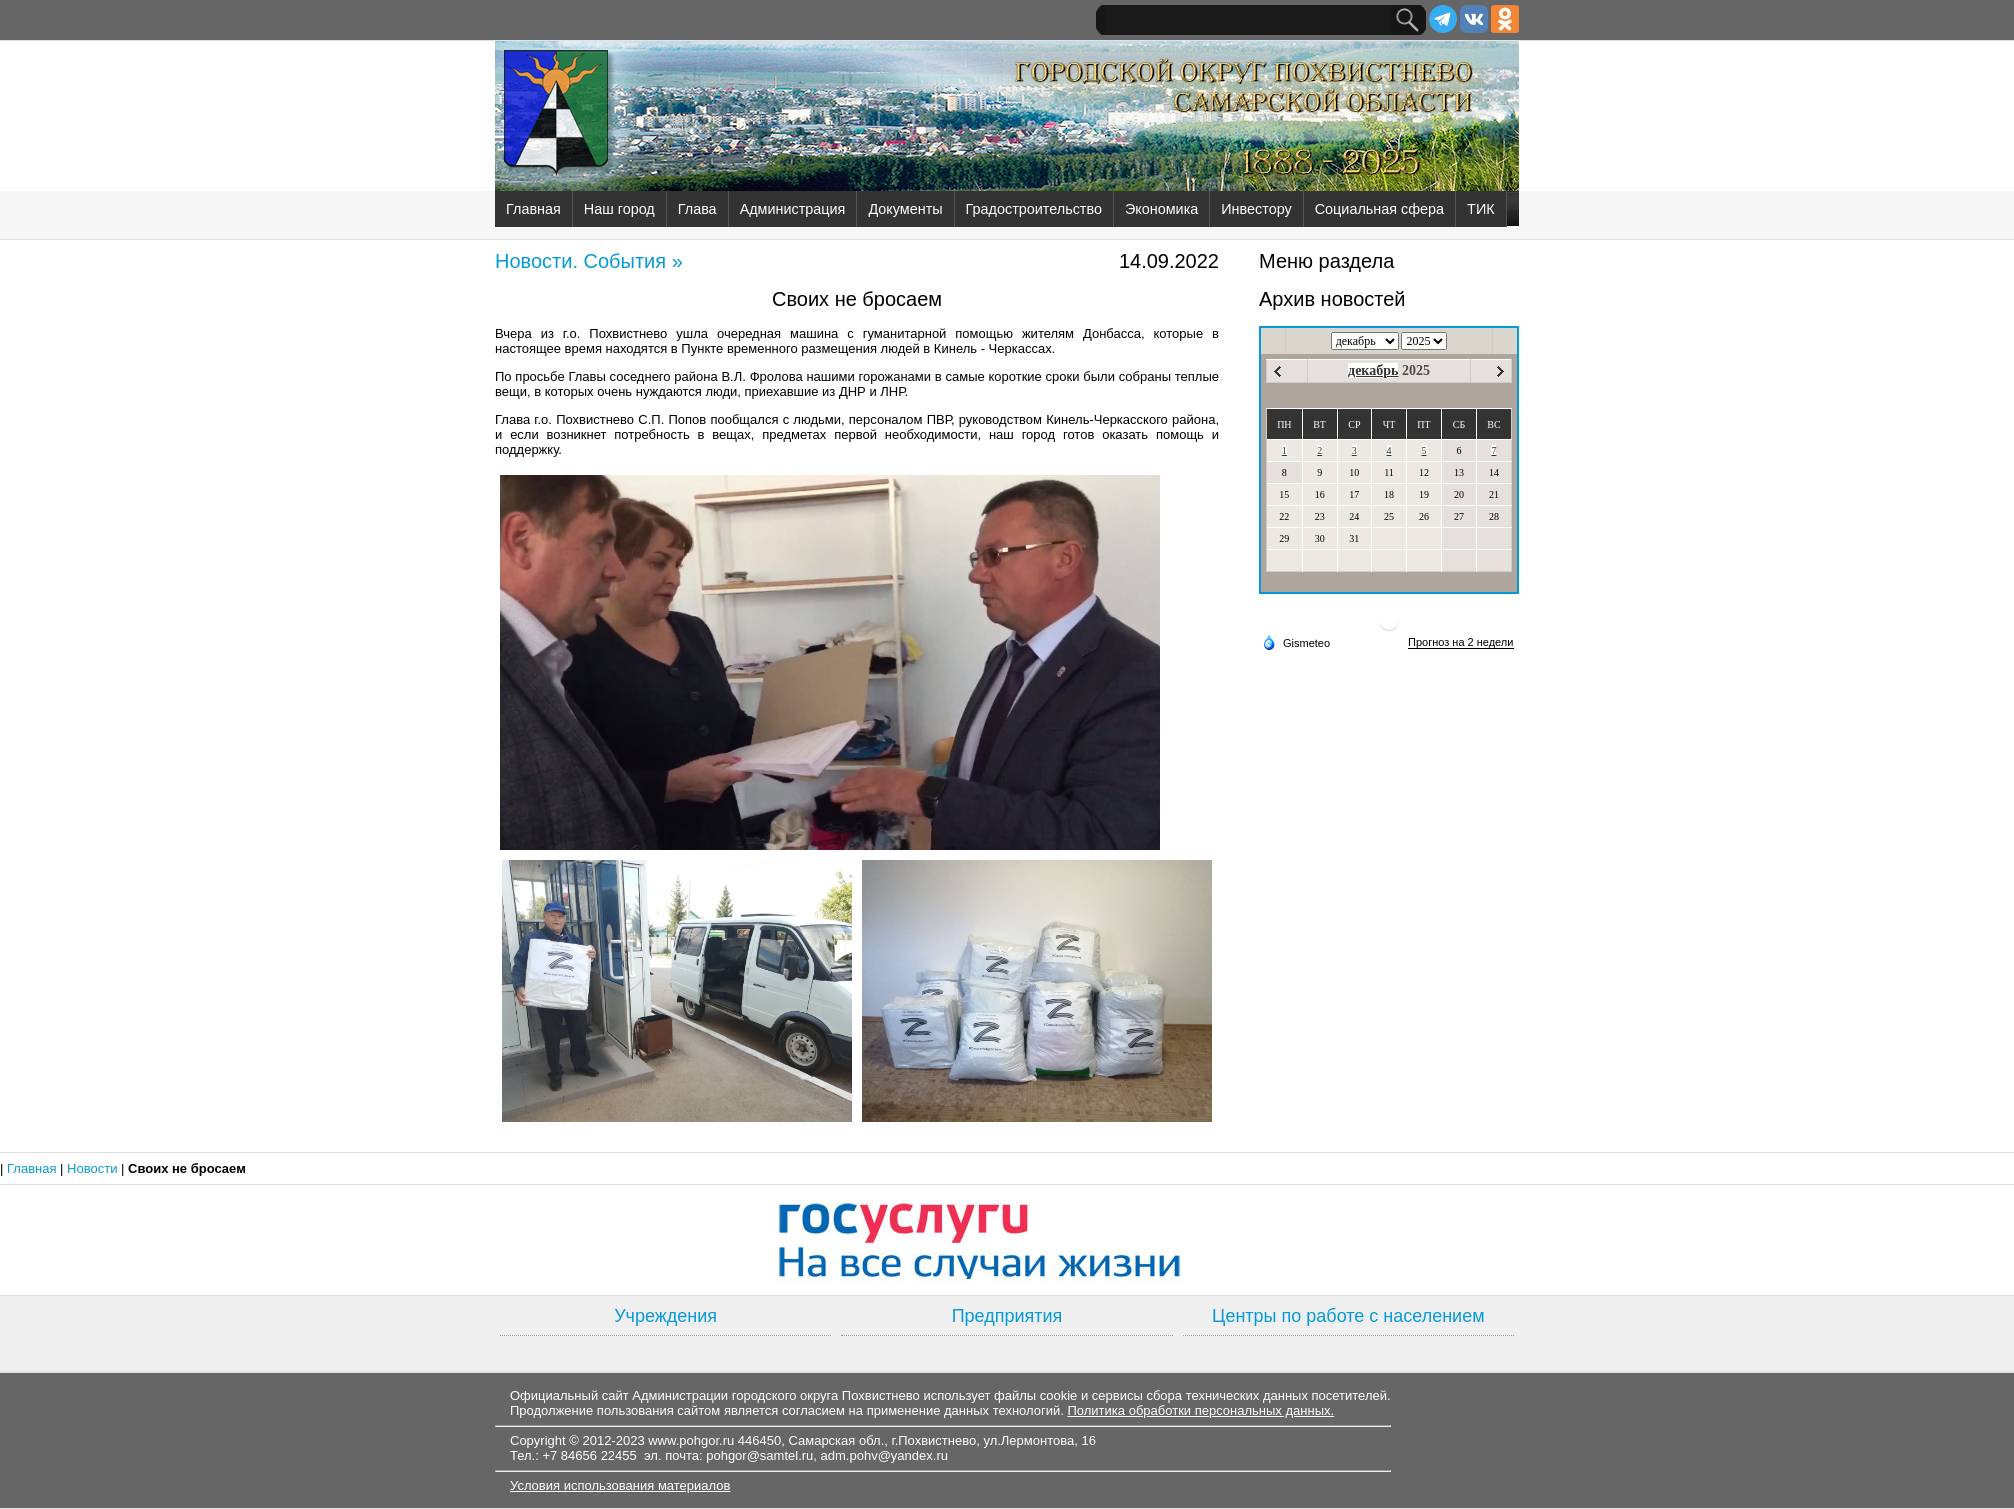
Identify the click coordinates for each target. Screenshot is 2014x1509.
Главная (533, 209)
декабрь (1373, 370)
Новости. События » (589, 261)
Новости (94, 1168)
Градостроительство (1034, 209)
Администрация (793, 209)
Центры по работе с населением (1348, 1316)
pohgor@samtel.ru (759, 1455)
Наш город (619, 209)
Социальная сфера (1379, 209)
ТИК (1481, 209)
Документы (905, 209)
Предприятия (1007, 1316)
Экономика (1161, 209)
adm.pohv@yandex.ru (884, 1455)
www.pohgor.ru (691, 1440)
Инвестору (1256, 209)
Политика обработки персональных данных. (1200, 1410)
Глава (697, 209)
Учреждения (665, 1316)
